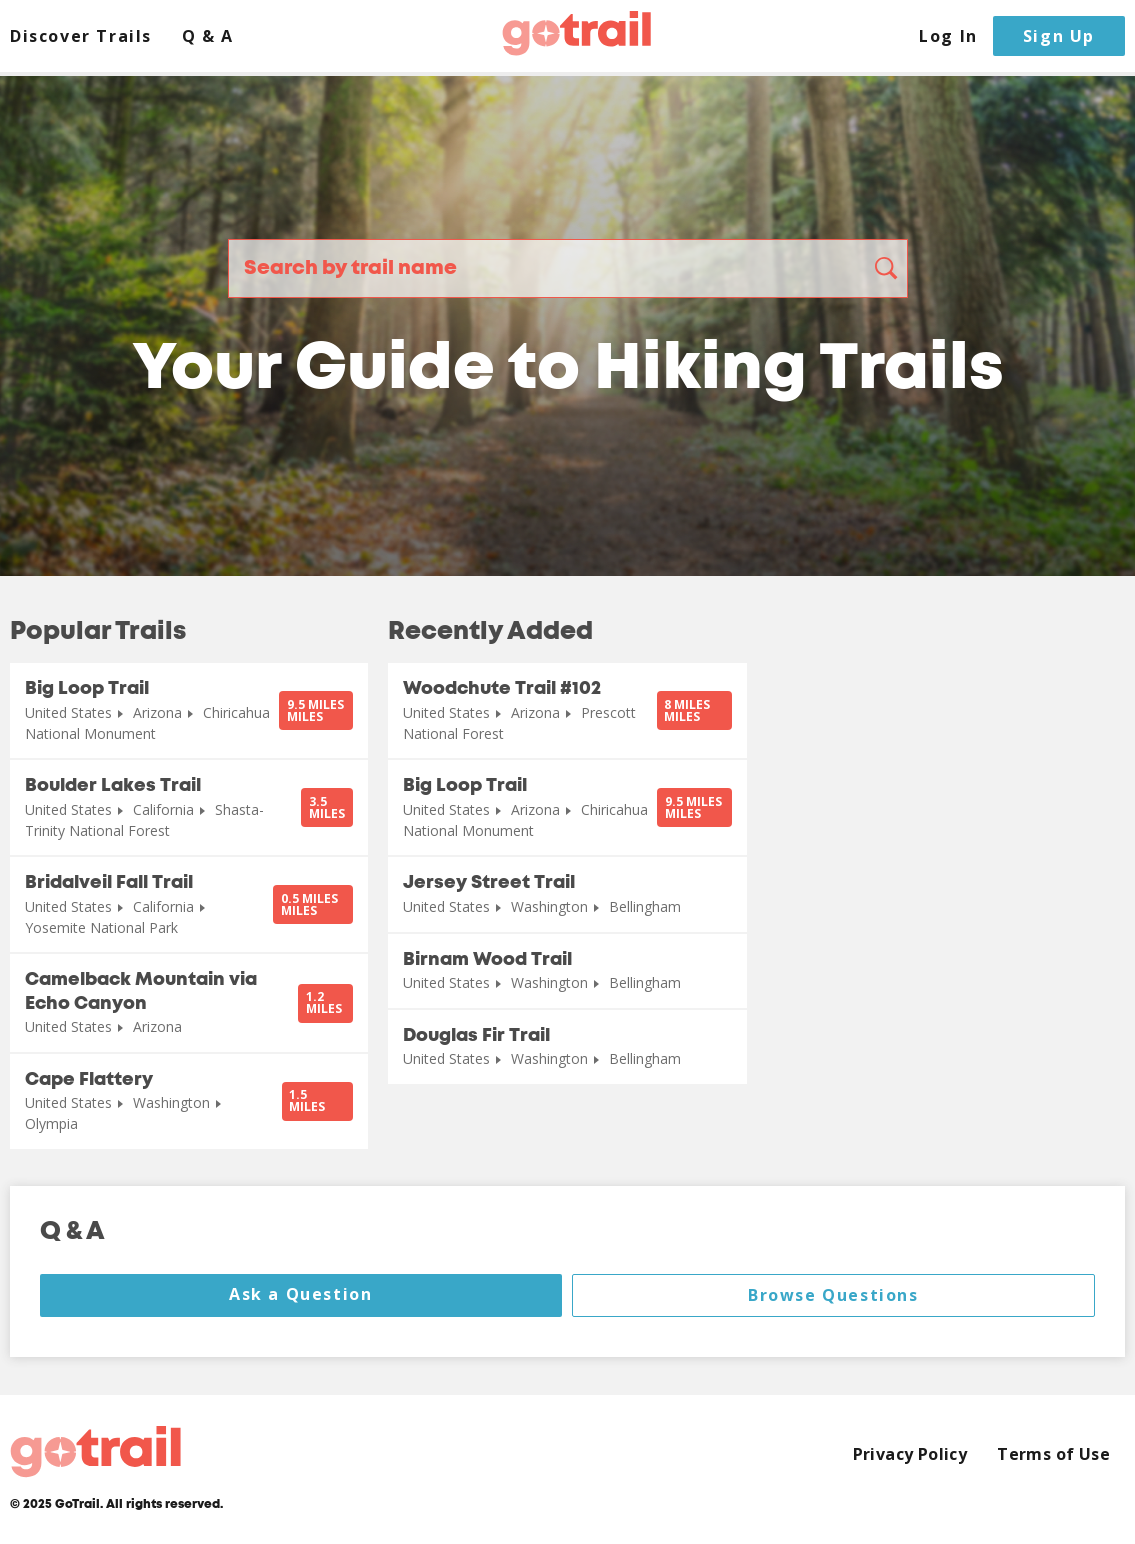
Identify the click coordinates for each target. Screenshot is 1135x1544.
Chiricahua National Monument (147, 723)
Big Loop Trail (87, 689)
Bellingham (645, 906)
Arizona (157, 712)
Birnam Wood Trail (487, 960)
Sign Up (1059, 36)
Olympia (51, 1123)
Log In (948, 36)
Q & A (208, 36)
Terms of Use (1053, 1454)
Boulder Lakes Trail (113, 786)
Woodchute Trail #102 (502, 689)
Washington (171, 1102)
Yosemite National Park (101, 927)
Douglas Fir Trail (476, 1036)
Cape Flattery (89, 1080)
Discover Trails (81, 36)
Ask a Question (300, 1294)
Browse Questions (833, 1295)
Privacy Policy (910, 1454)
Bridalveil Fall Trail (109, 883)
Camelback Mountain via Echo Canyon (141, 991)
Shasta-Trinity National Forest (144, 820)
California (163, 809)
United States (68, 712)
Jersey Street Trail (489, 883)
